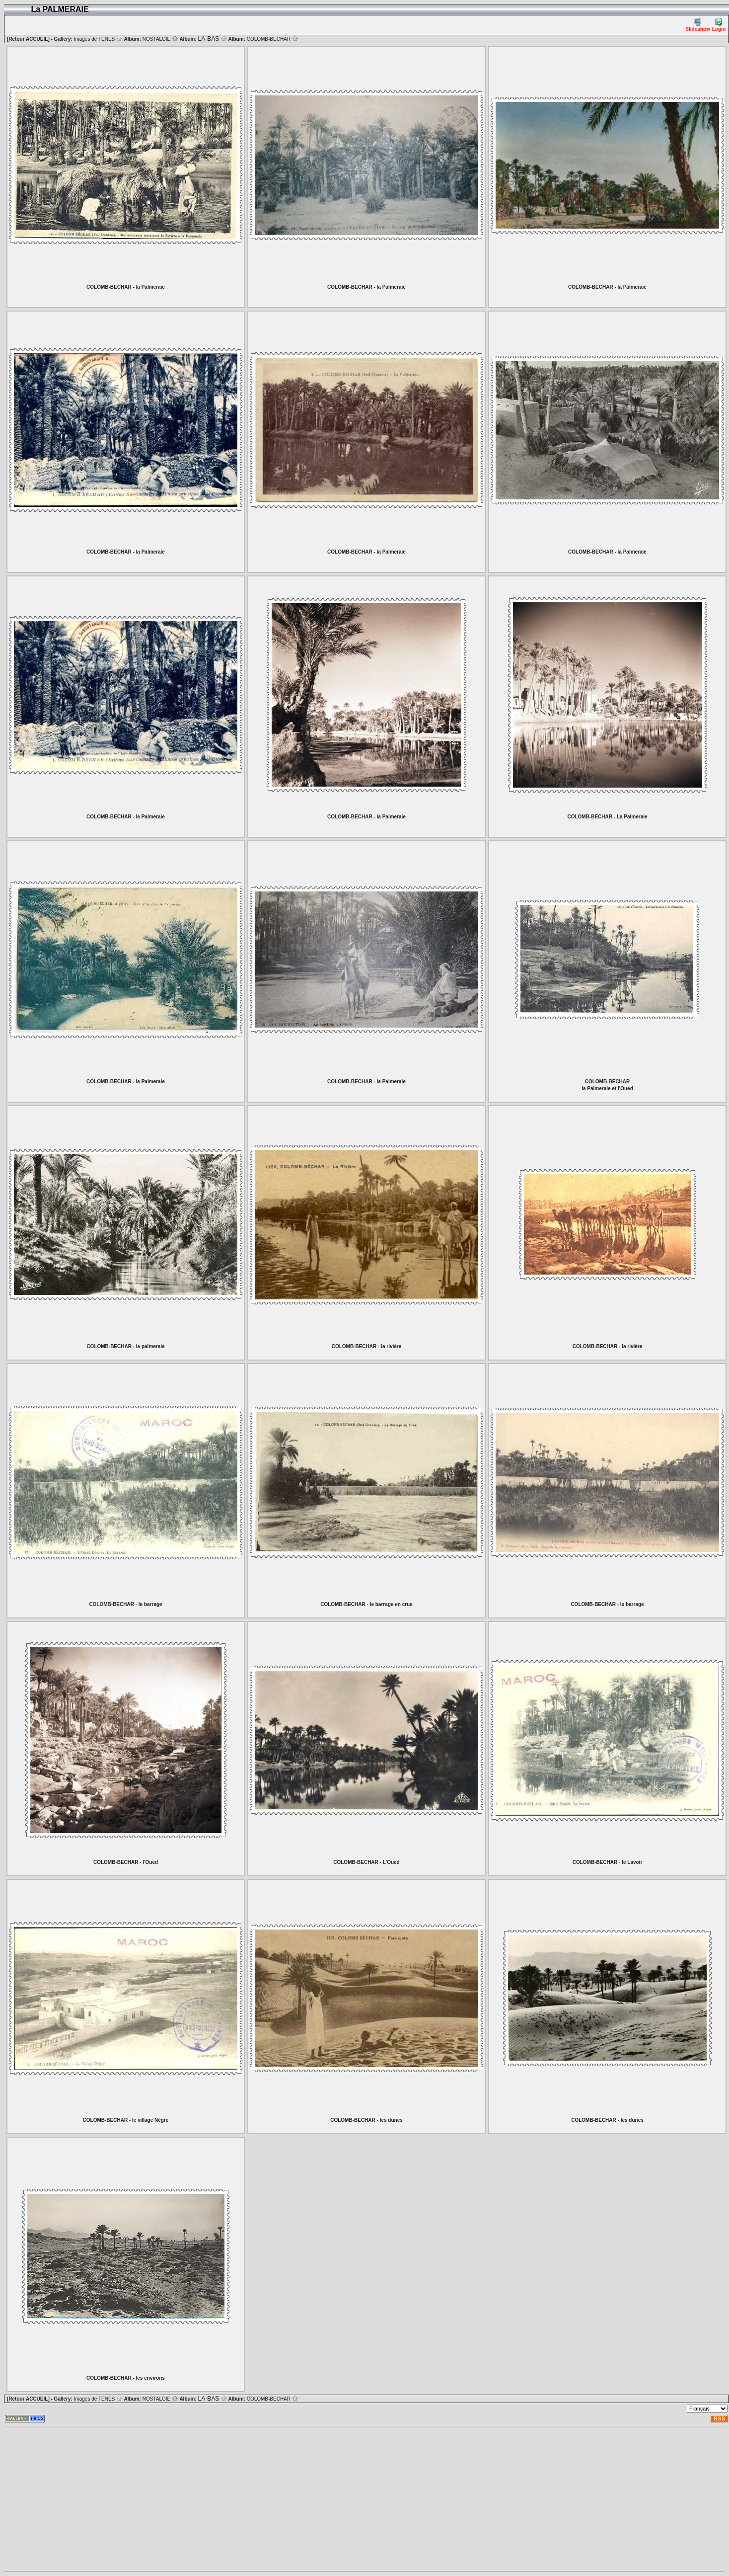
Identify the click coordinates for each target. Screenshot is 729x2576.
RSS (720, 2418)
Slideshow (697, 25)
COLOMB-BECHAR (272, 39)
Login (719, 25)
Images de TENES (98, 39)
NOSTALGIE (160, 39)
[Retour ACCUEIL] (28, 39)
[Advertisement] (290, 2499)
